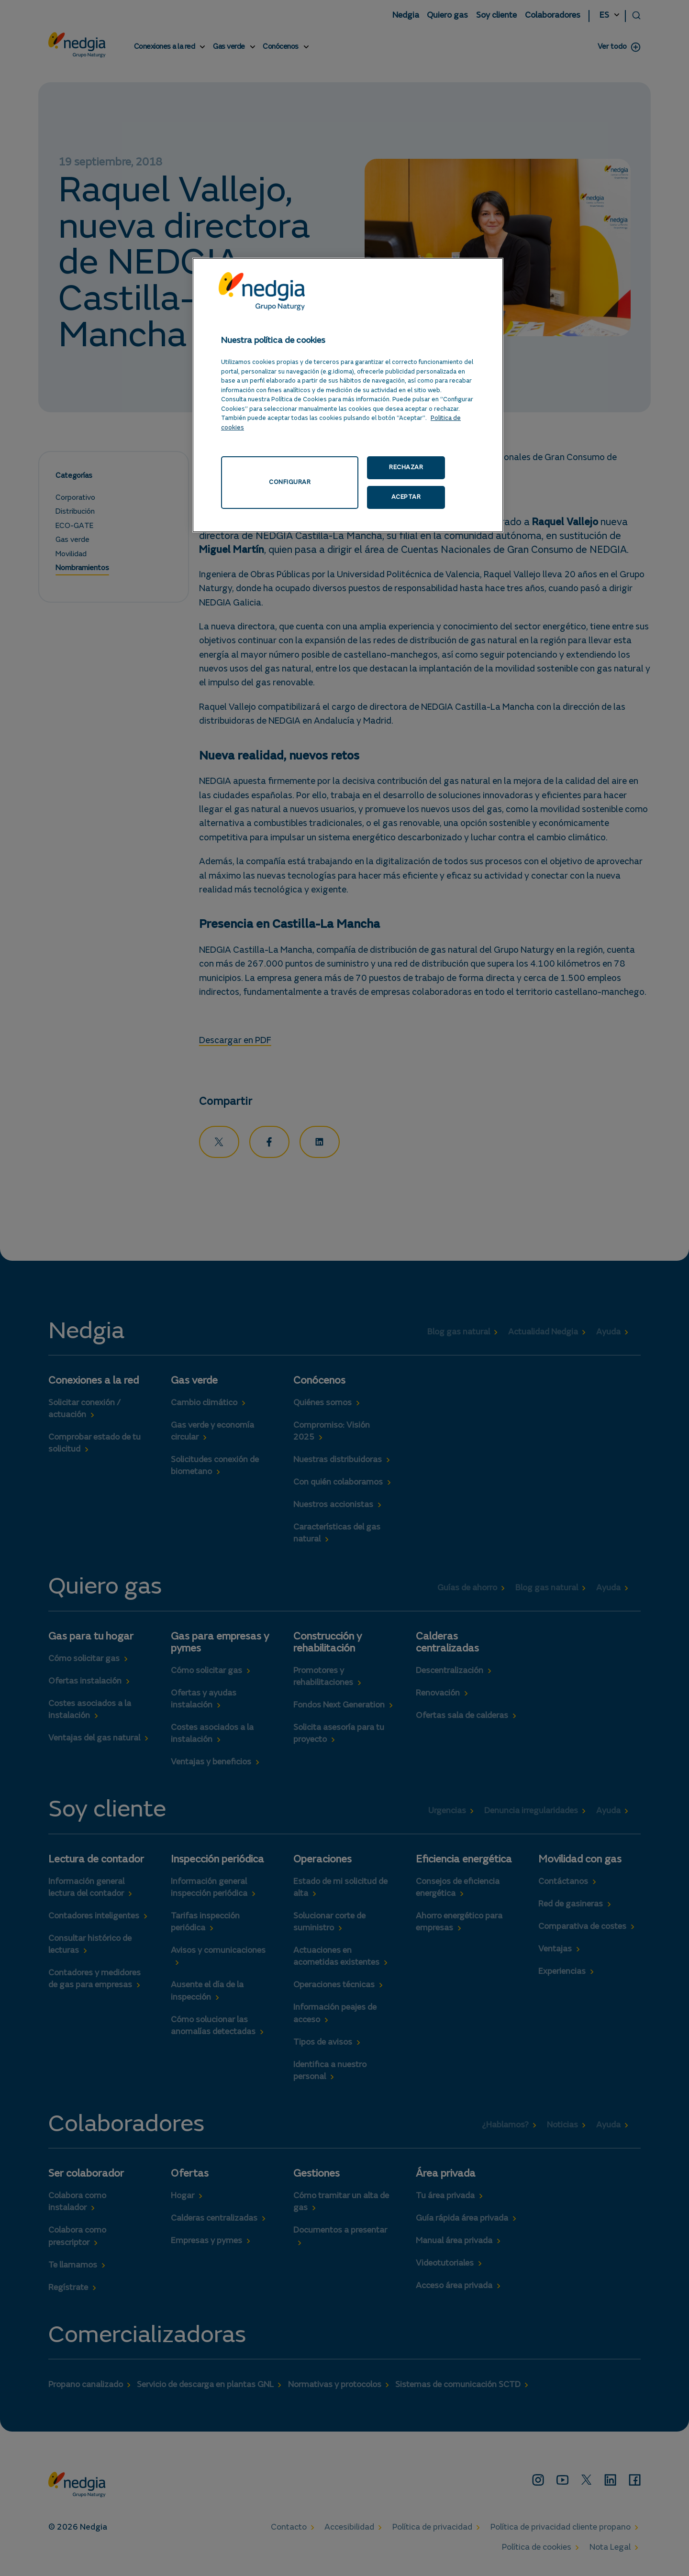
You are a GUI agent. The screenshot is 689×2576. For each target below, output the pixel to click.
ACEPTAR (446, 467)
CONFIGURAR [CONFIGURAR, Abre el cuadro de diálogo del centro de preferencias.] (305, 467)
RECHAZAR (380, 467)
